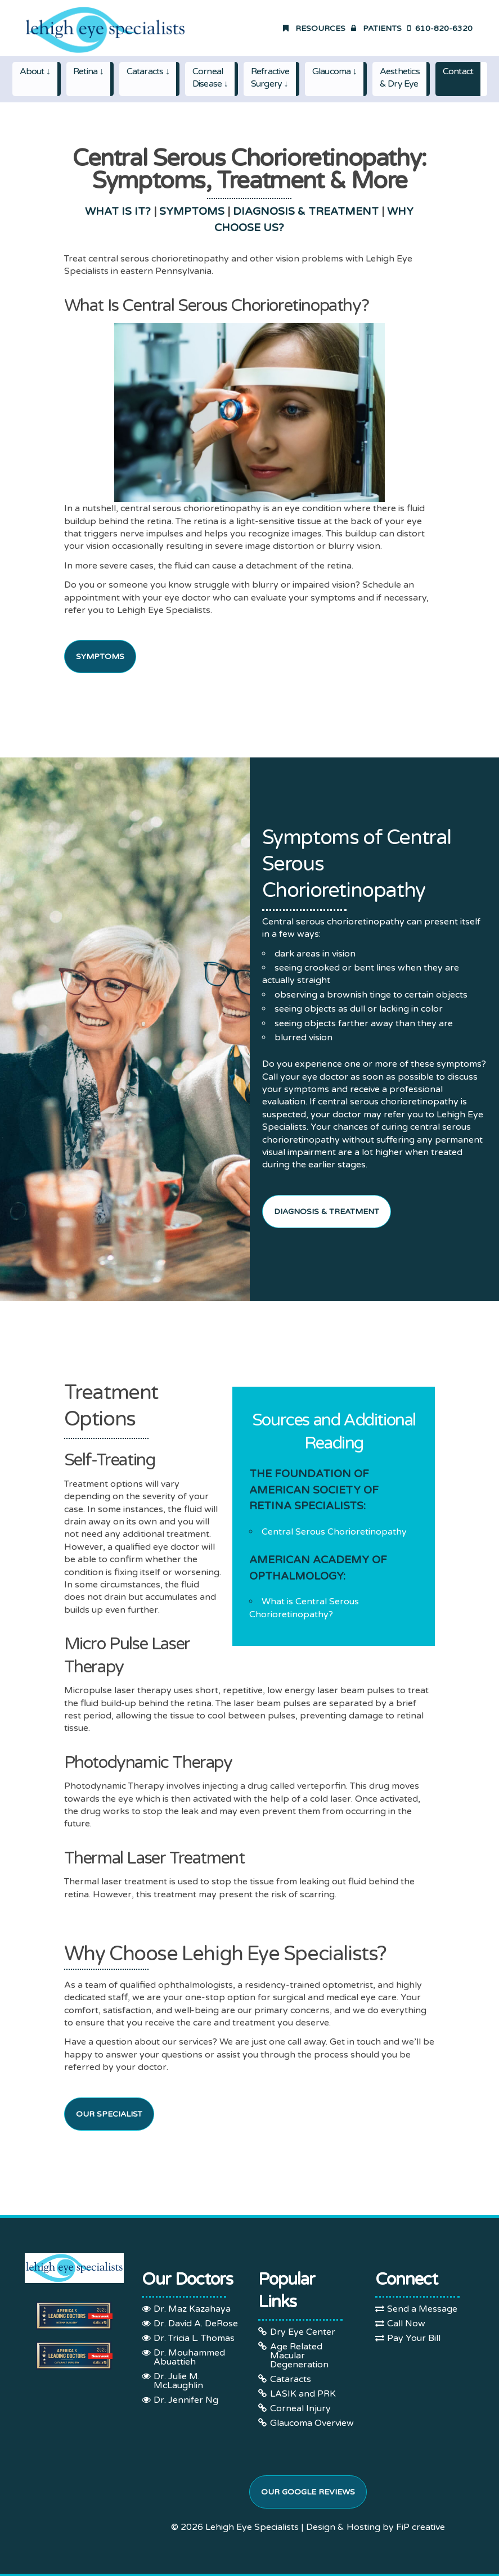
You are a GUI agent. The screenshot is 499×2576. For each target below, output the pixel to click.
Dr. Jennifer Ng (186, 2400)
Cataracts (290, 2379)
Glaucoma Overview (312, 2423)
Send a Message (422, 2309)
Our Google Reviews (308, 2492)
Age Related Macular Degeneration (299, 2355)
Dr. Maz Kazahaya (192, 2309)
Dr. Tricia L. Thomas (194, 2338)
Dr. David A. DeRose (196, 2323)
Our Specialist (109, 2114)
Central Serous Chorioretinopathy (334, 1531)
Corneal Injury (300, 2408)
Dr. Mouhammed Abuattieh (189, 2357)
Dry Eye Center (302, 2332)
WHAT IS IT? (118, 211)
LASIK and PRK (303, 2393)
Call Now (406, 2323)
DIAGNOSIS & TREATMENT (306, 211)
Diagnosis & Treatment (326, 1211)
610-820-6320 (440, 28)
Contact (458, 71)
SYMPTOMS (191, 211)
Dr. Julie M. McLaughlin (178, 2381)
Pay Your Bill (413, 2338)
